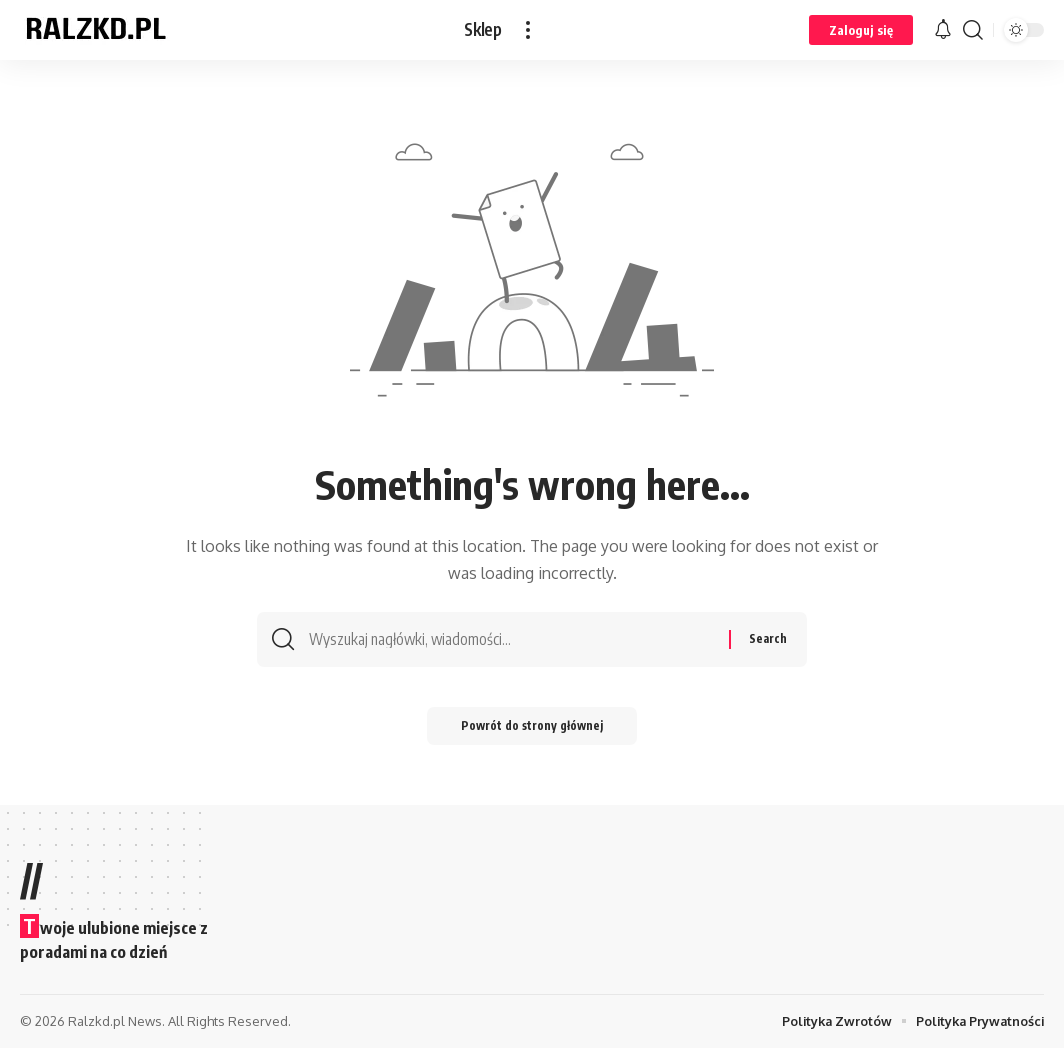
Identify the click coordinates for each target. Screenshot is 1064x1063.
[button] (528, 30)
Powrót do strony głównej (532, 739)
